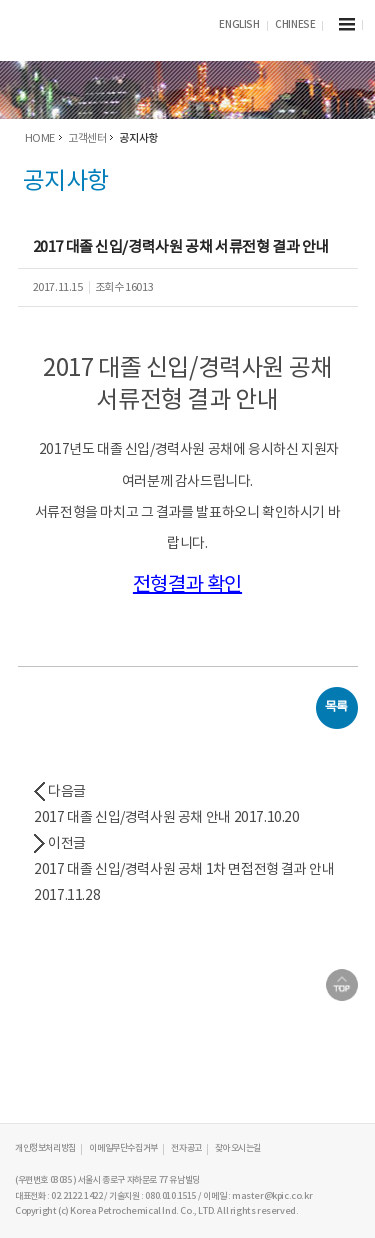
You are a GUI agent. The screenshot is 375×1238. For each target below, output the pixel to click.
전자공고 (186, 1148)
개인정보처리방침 (45, 1148)
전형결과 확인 (187, 585)
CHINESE (295, 25)
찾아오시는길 (238, 1148)
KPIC (90, 26)
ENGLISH (239, 25)
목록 (336, 707)
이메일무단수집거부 (123, 1148)
